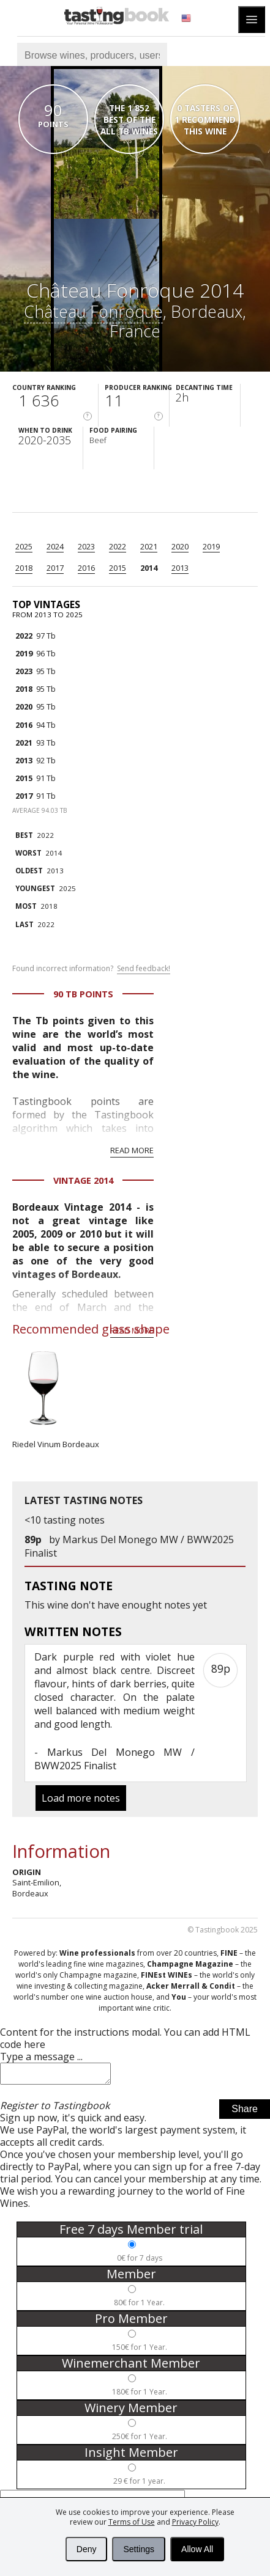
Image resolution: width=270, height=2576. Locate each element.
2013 (180, 567)
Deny (87, 2549)
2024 (55, 546)
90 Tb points (83, 994)
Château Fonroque (93, 311)
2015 (117, 567)
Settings (138, 2549)
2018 (23, 567)
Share (244, 2112)
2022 (117, 546)
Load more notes (81, 1798)
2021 (148, 546)
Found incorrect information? (91, 968)
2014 (148, 567)
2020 (180, 546)
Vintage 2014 (83, 1180)
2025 (23, 546)
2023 (86, 546)
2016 (86, 567)
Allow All (197, 2549)
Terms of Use (131, 2522)
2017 (55, 567)
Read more (132, 1150)
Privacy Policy (195, 2522)
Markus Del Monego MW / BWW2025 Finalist (114, 1758)
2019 (211, 546)
